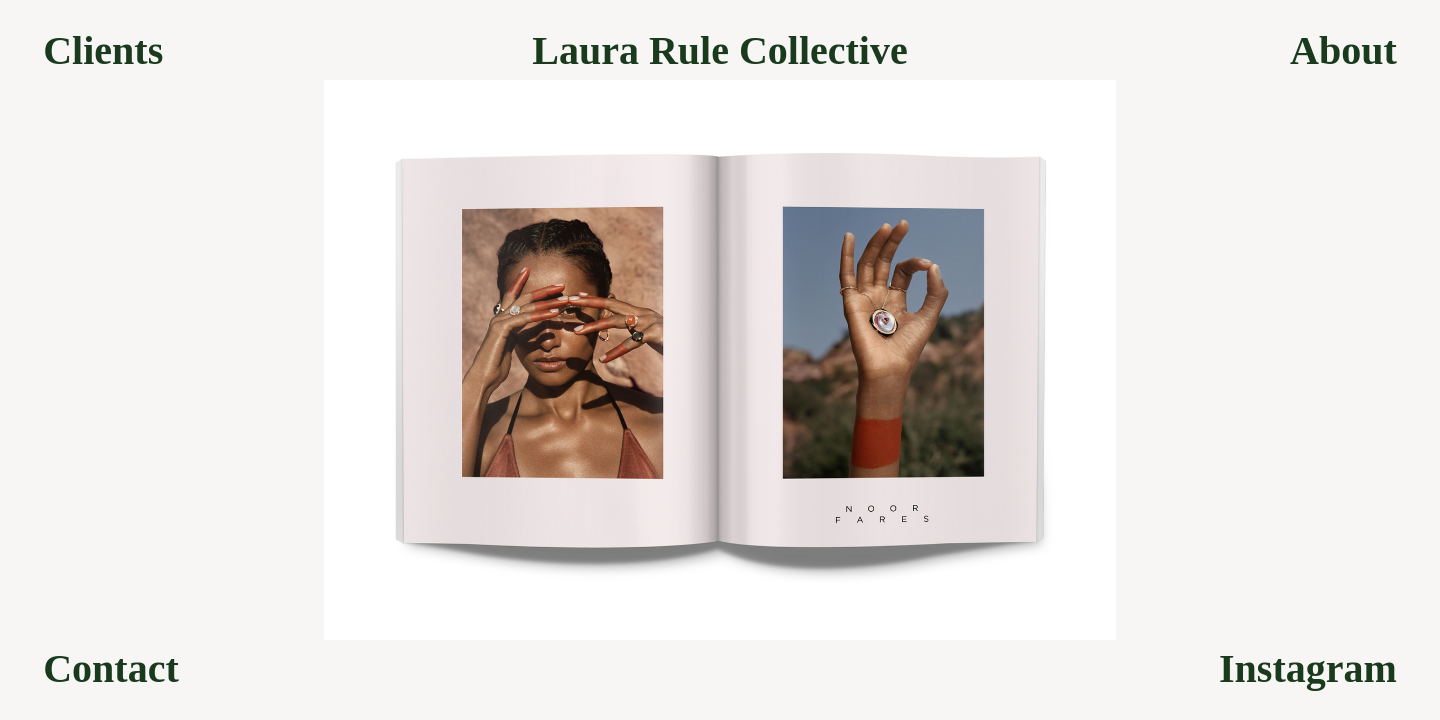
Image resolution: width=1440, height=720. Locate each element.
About (1343, 51)
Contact (111, 669)
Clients (103, 51)
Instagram (1308, 669)
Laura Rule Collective (720, 51)
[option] (720, 360)
